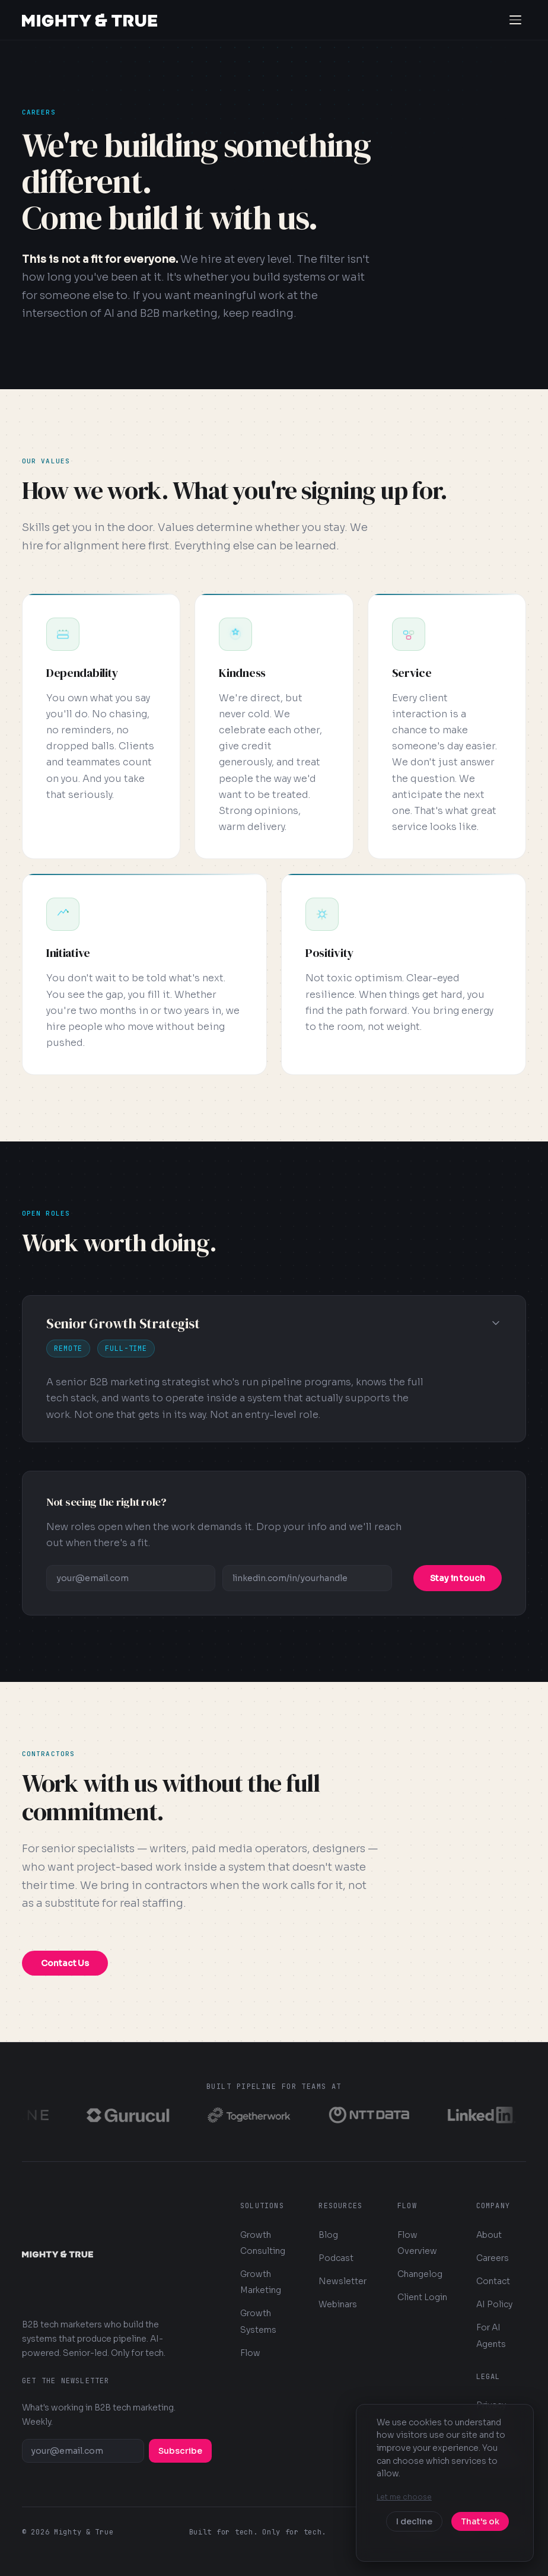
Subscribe (180, 2450)
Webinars (337, 2304)
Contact (493, 2281)
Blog (328, 2235)
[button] (274, 1369)
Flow (250, 2353)
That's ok (480, 2521)
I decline (414, 2521)
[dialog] (445, 2483)
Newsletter (342, 2281)
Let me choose (404, 2496)
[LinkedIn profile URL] (307, 1578)
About (489, 2235)
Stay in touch (457, 1578)
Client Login (422, 2297)
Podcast (335, 2258)
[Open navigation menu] (515, 20)
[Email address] (131, 1578)
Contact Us (65, 1963)
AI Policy (494, 2304)
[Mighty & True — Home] (89, 20)
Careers (492, 2258)
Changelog (419, 2274)
